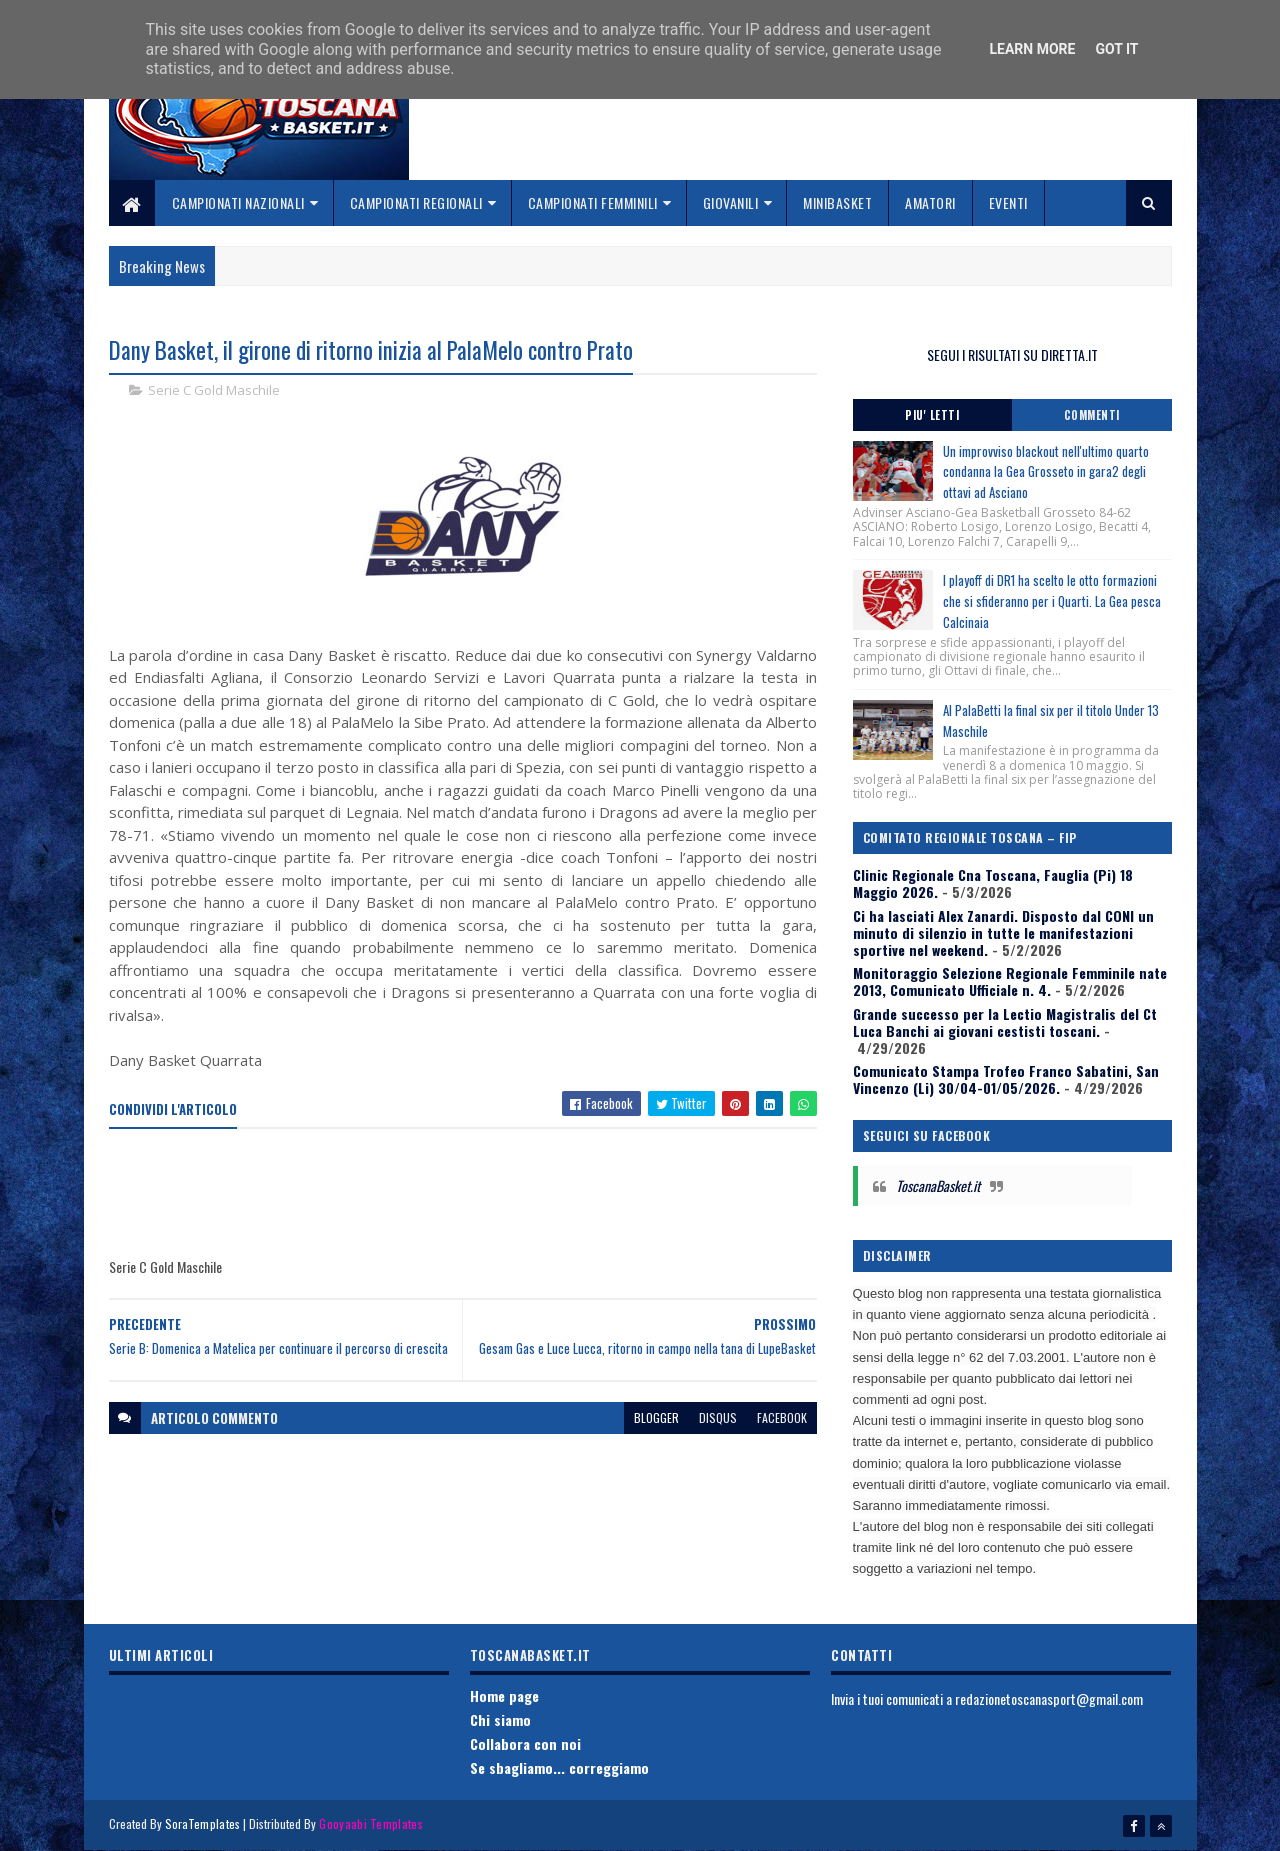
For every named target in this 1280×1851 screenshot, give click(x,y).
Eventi (1008, 202)
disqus (718, 1417)
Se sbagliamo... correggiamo (559, 1767)
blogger (656, 1417)
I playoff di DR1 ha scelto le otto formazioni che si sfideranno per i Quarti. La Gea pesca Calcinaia (1052, 601)
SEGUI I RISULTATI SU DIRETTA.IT (1012, 354)
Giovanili (731, 202)
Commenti (1092, 415)
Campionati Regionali (416, 202)
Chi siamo (500, 1719)
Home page (504, 1695)
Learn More (1032, 49)
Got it (1116, 49)
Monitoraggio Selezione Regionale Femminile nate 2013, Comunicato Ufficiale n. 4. (1010, 981)
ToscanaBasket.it (938, 1185)
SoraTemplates (203, 1823)
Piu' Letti (932, 415)
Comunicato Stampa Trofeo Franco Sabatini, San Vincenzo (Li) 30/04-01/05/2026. (1006, 1079)
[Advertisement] (473, 1194)
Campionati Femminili (593, 202)
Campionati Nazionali (238, 202)
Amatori (930, 202)
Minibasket (837, 202)
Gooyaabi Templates (370, 1823)
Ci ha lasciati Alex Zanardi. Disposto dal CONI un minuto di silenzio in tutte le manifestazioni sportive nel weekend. (1003, 932)
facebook (782, 1417)
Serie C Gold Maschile (214, 390)
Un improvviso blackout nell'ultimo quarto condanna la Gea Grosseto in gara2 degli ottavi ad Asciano (1046, 472)
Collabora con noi (525, 1743)
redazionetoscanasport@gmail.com (1049, 1698)
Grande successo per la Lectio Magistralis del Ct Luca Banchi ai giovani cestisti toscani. (1005, 1022)
